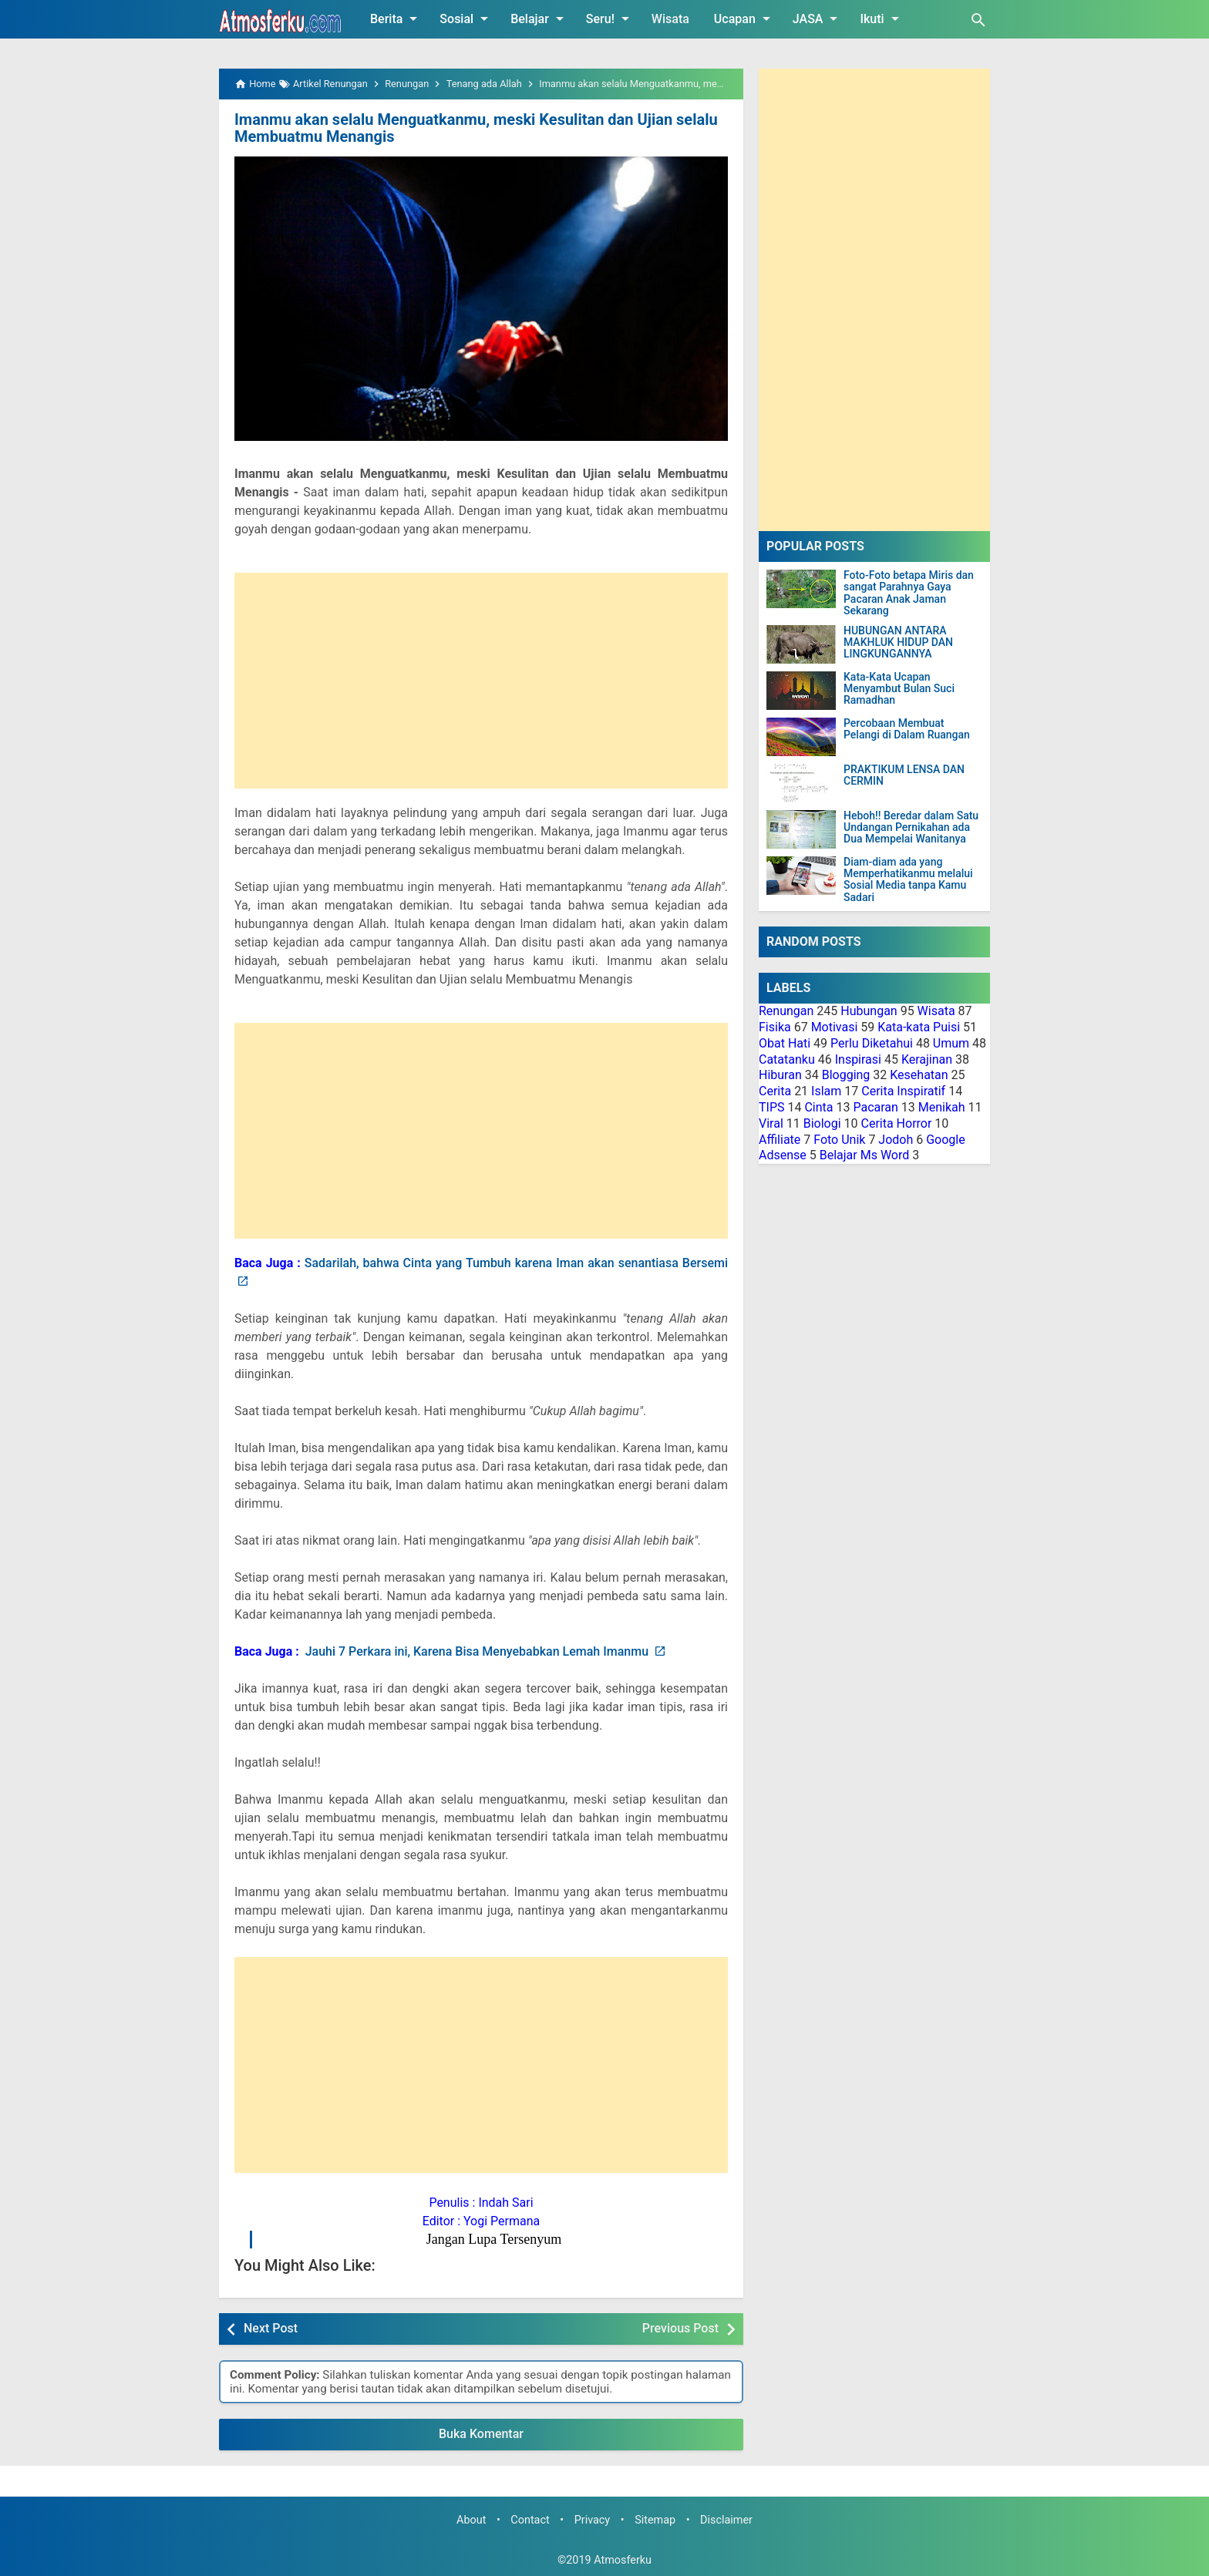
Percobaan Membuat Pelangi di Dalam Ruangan (907, 729)
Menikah (941, 1107)
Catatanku (787, 1059)
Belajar (539, 18)
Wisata (670, 19)
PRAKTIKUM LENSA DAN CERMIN (904, 775)
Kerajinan (926, 1059)
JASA (818, 18)
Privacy (592, 2520)
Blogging (846, 1075)
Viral (771, 1123)
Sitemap (655, 2520)
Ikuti (882, 18)
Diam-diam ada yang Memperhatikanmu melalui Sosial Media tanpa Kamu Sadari (908, 879)
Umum (951, 1043)
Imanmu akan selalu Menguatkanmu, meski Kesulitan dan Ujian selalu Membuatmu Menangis (476, 128)
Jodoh (895, 1139)
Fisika (775, 1027)
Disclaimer (726, 2520)
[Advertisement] (481, 681)
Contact (529, 2520)
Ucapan (745, 18)
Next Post (271, 2328)
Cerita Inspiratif (903, 1091)
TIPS (772, 1107)
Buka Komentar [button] (481, 2433)
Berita (396, 18)
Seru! (610, 18)
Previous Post (680, 2328)
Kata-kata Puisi (918, 1027)
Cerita (775, 1091)
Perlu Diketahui (871, 1043)
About (471, 2520)
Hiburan (780, 1075)
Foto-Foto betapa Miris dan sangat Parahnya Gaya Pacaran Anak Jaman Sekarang (909, 593)
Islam (826, 1091)
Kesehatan (919, 1075)
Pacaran (875, 1107)
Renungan (786, 1011)
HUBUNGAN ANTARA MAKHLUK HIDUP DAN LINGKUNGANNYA (898, 643)
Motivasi (834, 1027)
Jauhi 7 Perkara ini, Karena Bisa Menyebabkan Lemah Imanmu (478, 1651)
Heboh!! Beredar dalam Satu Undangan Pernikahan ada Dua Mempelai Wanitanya (911, 828)
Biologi (822, 1123)
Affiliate (779, 1139)
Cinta (818, 1107)
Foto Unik (839, 1139)
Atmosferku (623, 2560)
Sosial (466, 18)
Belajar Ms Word (865, 1155)
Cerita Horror (896, 1123)
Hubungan (868, 1011)
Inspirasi (858, 1059)
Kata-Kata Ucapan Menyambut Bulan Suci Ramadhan (899, 689)
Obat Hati (784, 1043)
